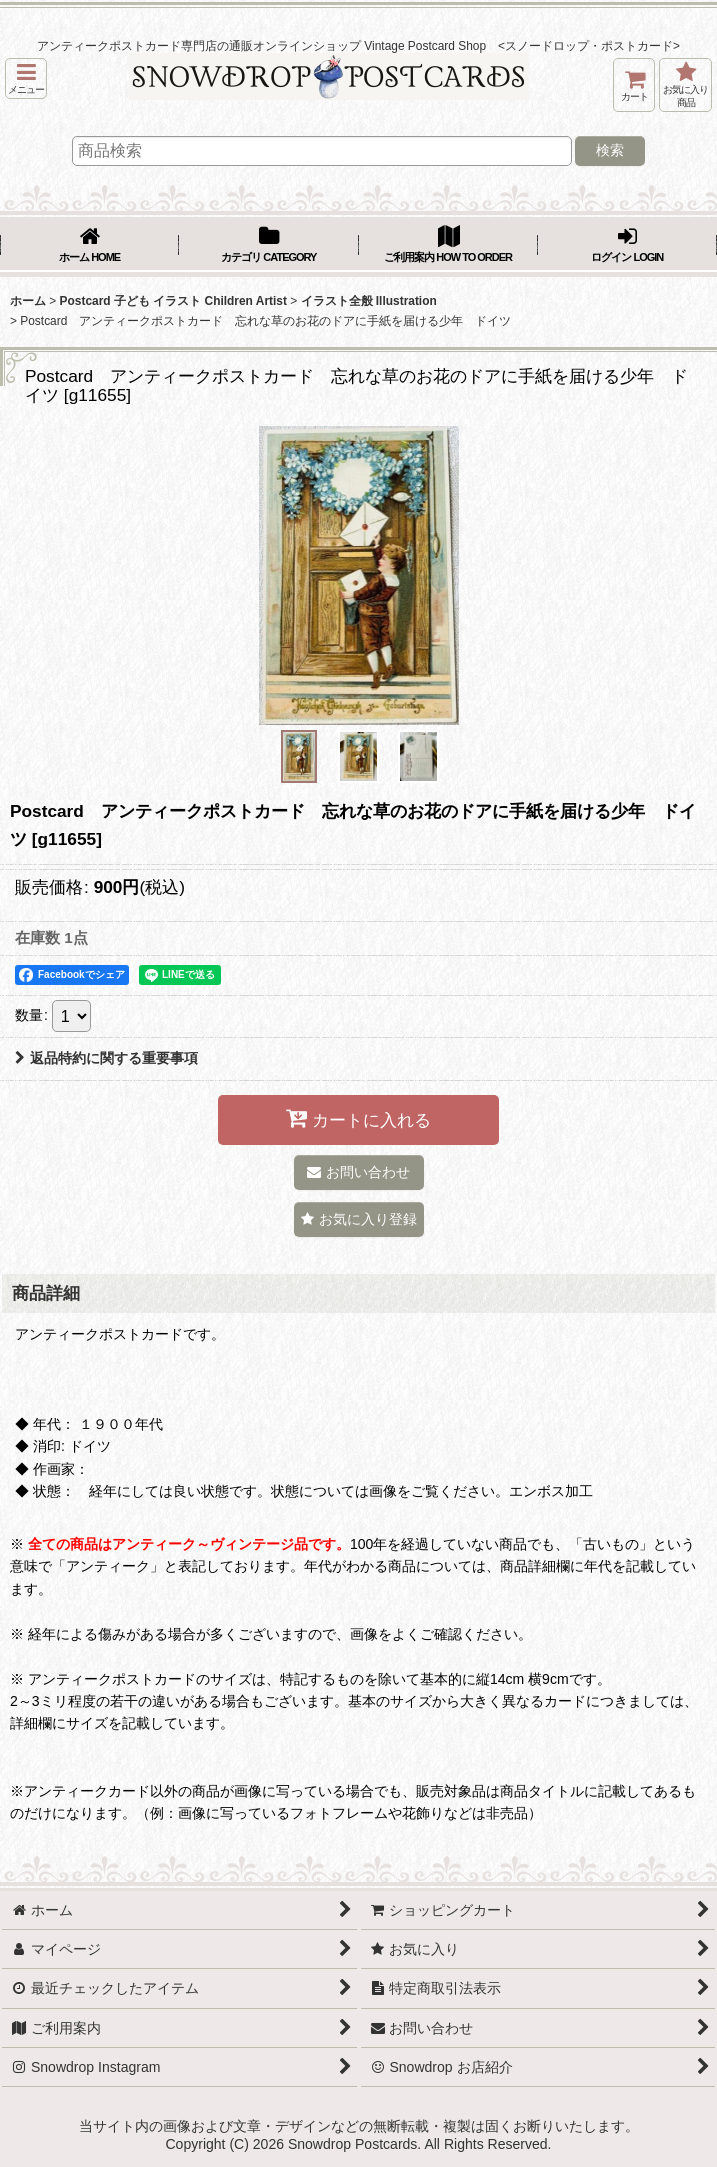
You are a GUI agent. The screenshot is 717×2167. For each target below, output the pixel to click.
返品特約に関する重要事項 (106, 1058)
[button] (26, 78)
